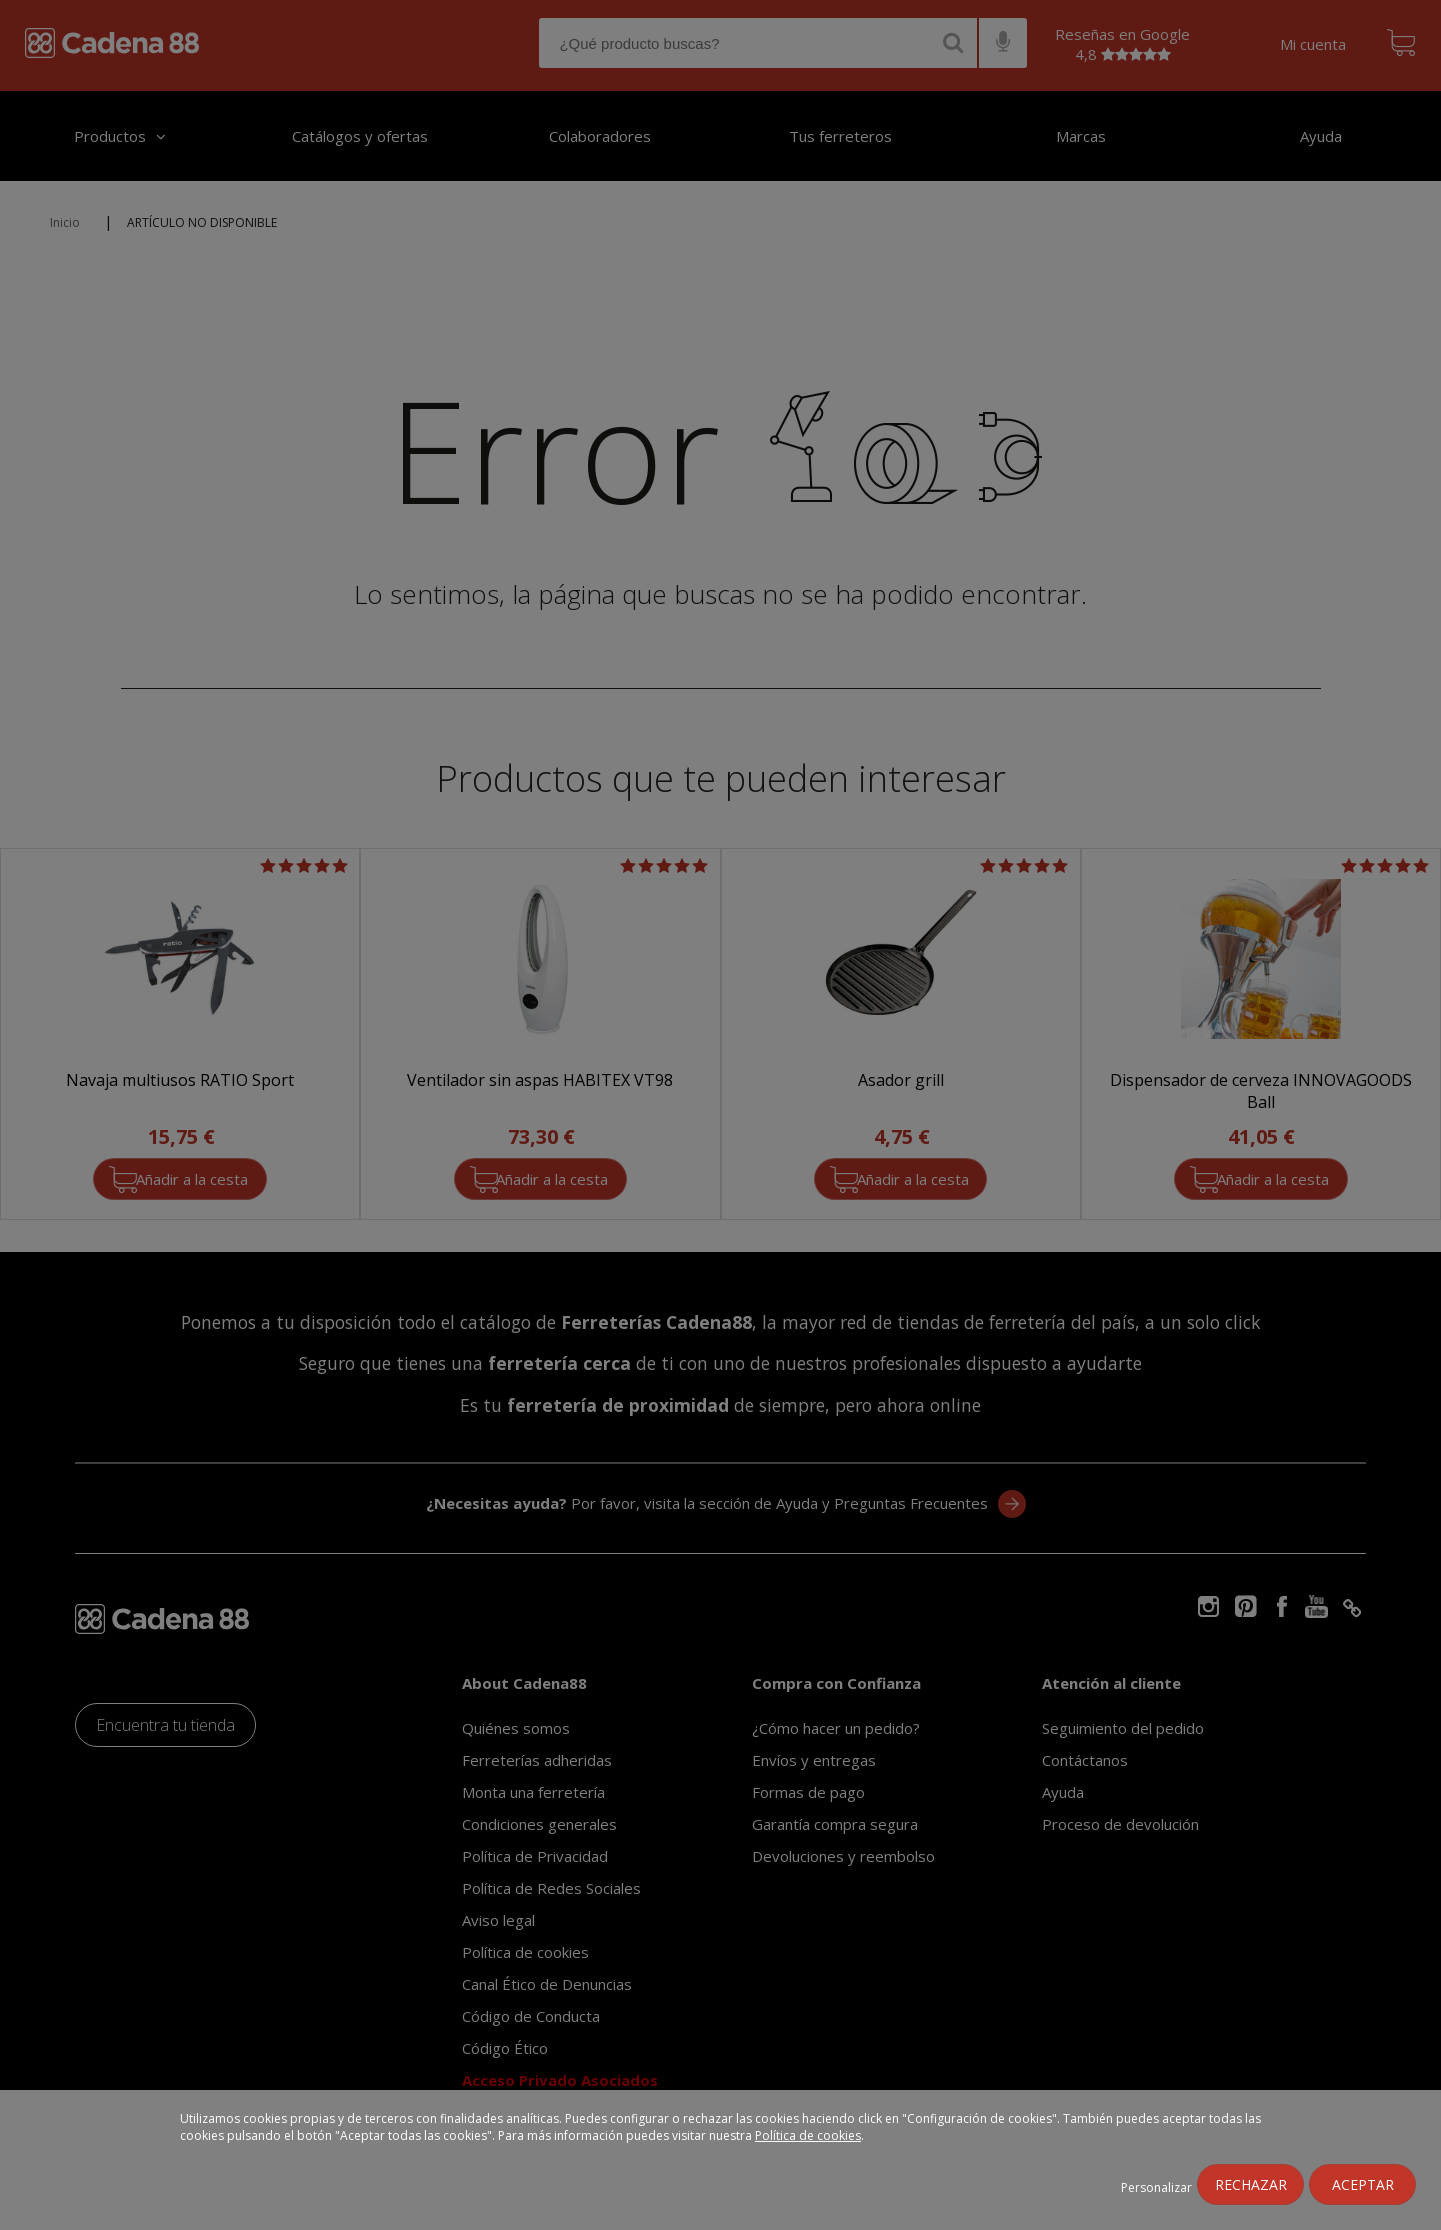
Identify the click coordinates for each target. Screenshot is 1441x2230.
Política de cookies (808, 2135)
